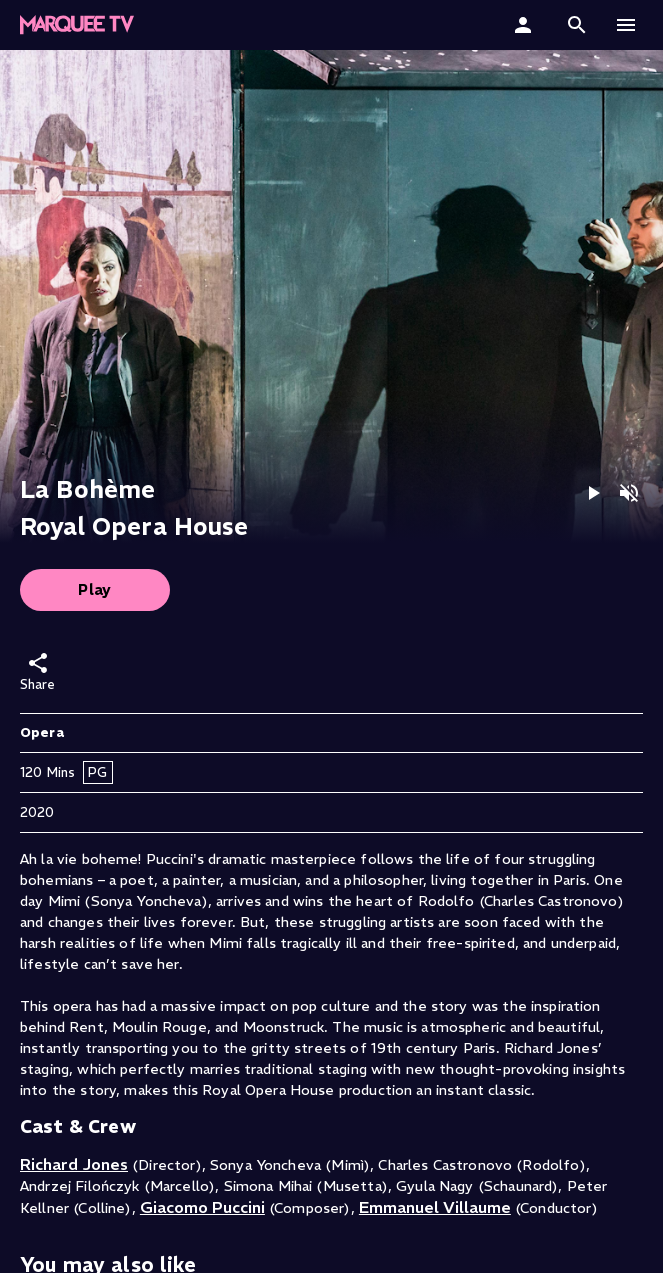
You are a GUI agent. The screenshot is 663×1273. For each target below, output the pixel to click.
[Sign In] (525, 25)
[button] (77, 25)
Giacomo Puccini (202, 1207)
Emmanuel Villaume (435, 1207)
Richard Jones (74, 1164)
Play (95, 589)
